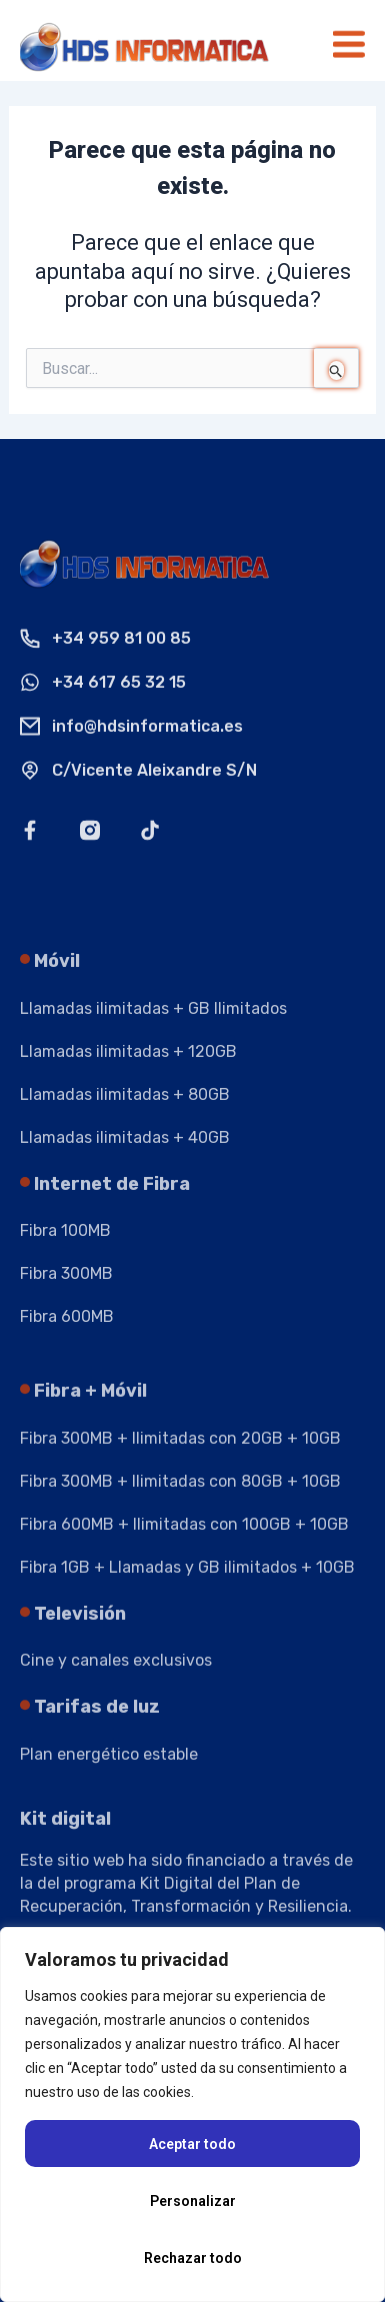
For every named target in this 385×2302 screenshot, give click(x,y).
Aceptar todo (192, 2144)
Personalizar (193, 2201)
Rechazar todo (193, 2258)
